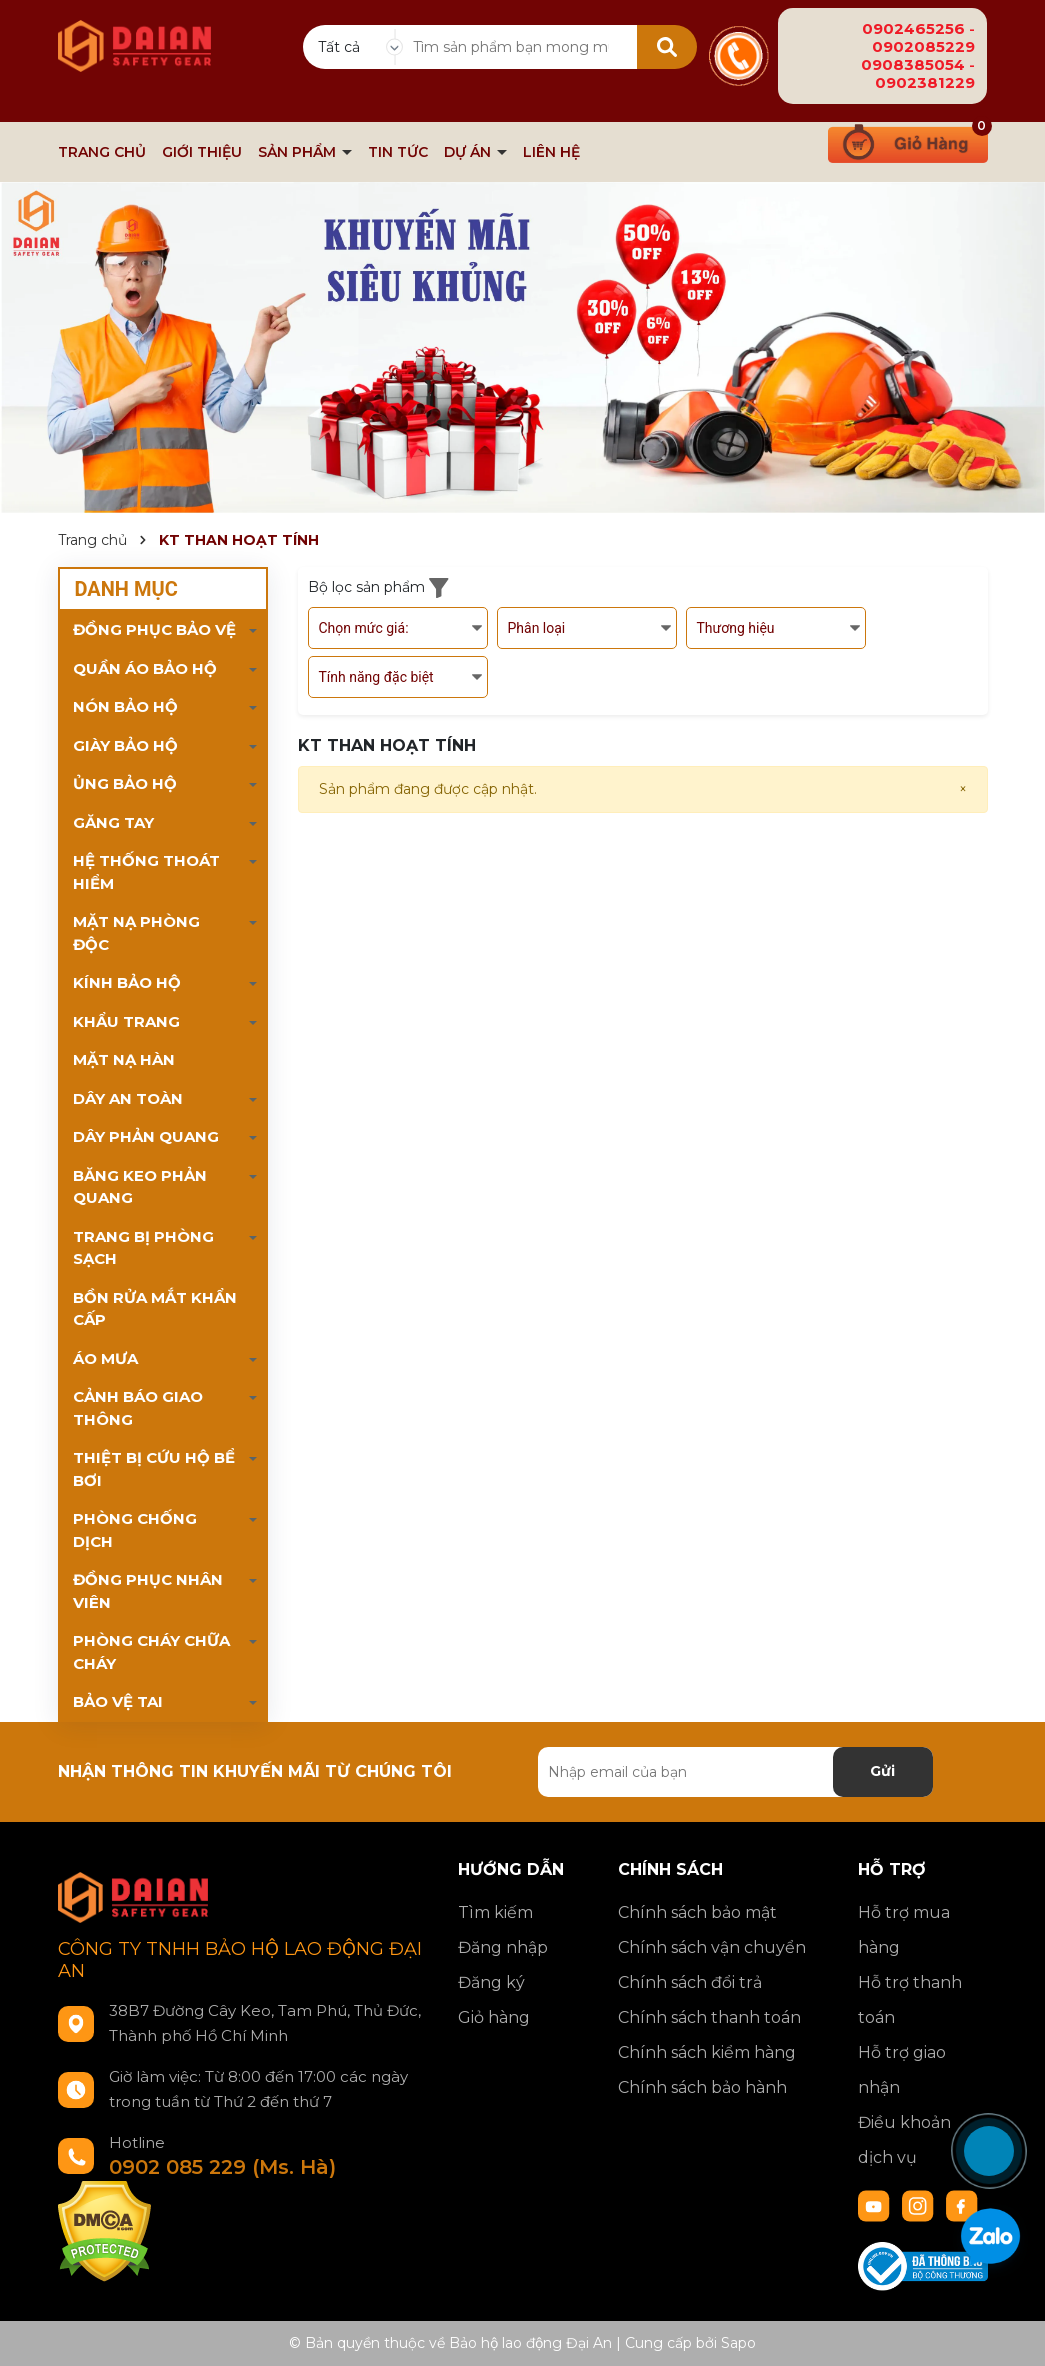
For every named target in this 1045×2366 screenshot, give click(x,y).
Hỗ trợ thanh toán (910, 2000)
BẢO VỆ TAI (118, 1701)
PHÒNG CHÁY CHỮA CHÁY (151, 1652)
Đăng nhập (503, 1947)
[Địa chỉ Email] (735, 1772)
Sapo (738, 2343)
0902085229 (923, 46)
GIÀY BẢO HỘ (125, 745)
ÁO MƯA (105, 1358)
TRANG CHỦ (102, 152)
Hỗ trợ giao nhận (902, 2070)
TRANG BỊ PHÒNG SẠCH (143, 1248)
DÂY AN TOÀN (128, 1098)
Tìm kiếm (495, 1912)
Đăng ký (491, 1982)
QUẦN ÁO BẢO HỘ (145, 668)
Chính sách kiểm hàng (707, 2052)
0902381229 (925, 82)
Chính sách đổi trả (690, 1982)
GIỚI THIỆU (202, 152)
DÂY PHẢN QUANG (146, 1136)
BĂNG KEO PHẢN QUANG (140, 1187)
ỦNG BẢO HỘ (125, 783)
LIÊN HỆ (551, 152)
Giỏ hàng (494, 2017)
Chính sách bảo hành (702, 2087)
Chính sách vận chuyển (712, 1947)
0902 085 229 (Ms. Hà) (222, 2167)
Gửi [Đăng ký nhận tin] (882, 1771)
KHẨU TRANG (126, 1021)
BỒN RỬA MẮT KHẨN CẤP (155, 1309)
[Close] (963, 789)
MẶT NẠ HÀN (124, 1059)
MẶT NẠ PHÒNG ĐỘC (136, 933)
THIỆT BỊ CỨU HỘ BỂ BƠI (154, 1469)
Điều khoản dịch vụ (904, 2140)
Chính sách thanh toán (709, 2017)
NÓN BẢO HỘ (125, 706)
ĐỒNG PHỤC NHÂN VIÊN (148, 1591)
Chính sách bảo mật (697, 1912)
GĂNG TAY (113, 822)
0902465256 (913, 28)
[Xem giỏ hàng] (908, 141)
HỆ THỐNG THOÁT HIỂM (146, 872)
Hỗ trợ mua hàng (904, 1930)
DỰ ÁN (469, 152)
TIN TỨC (398, 152)
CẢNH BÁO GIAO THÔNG (138, 1408)
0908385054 (913, 64)
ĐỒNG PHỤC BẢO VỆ (154, 629)
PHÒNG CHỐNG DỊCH (135, 1530)
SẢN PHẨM (299, 152)
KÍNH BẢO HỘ (127, 982)
